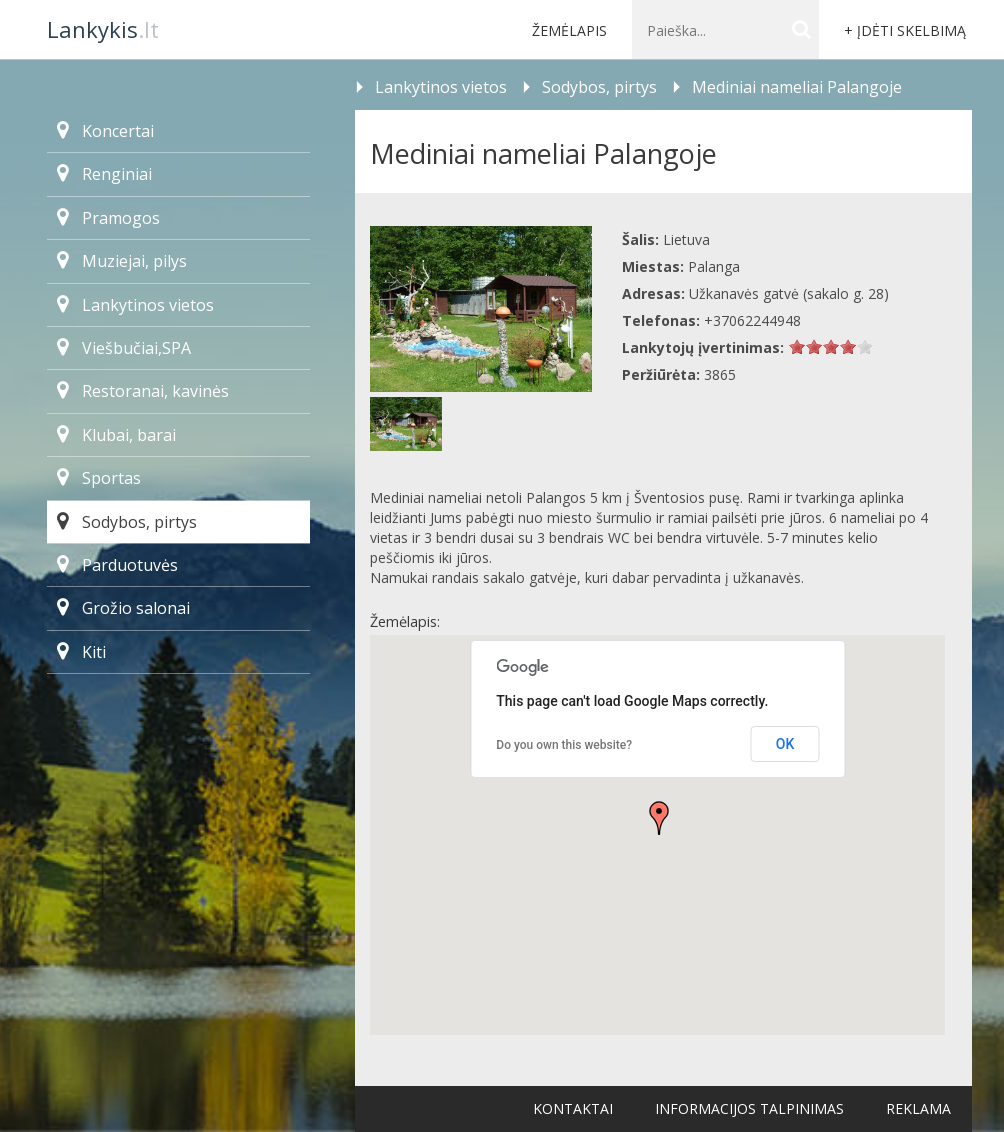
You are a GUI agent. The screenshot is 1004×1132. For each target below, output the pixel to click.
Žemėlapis (569, 30)
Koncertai (105, 131)
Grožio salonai (123, 608)
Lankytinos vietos (135, 305)
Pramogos (108, 218)
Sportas (99, 478)
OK (785, 744)
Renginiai (104, 174)
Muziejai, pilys (122, 261)
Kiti (81, 652)
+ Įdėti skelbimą (905, 30)
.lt (103, 29)
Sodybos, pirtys (127, 522)
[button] (659, 818)
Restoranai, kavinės (143, 391)
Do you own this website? (564, 745)
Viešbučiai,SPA (124, 348)
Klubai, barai (116, 435)
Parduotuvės (117, 565)
